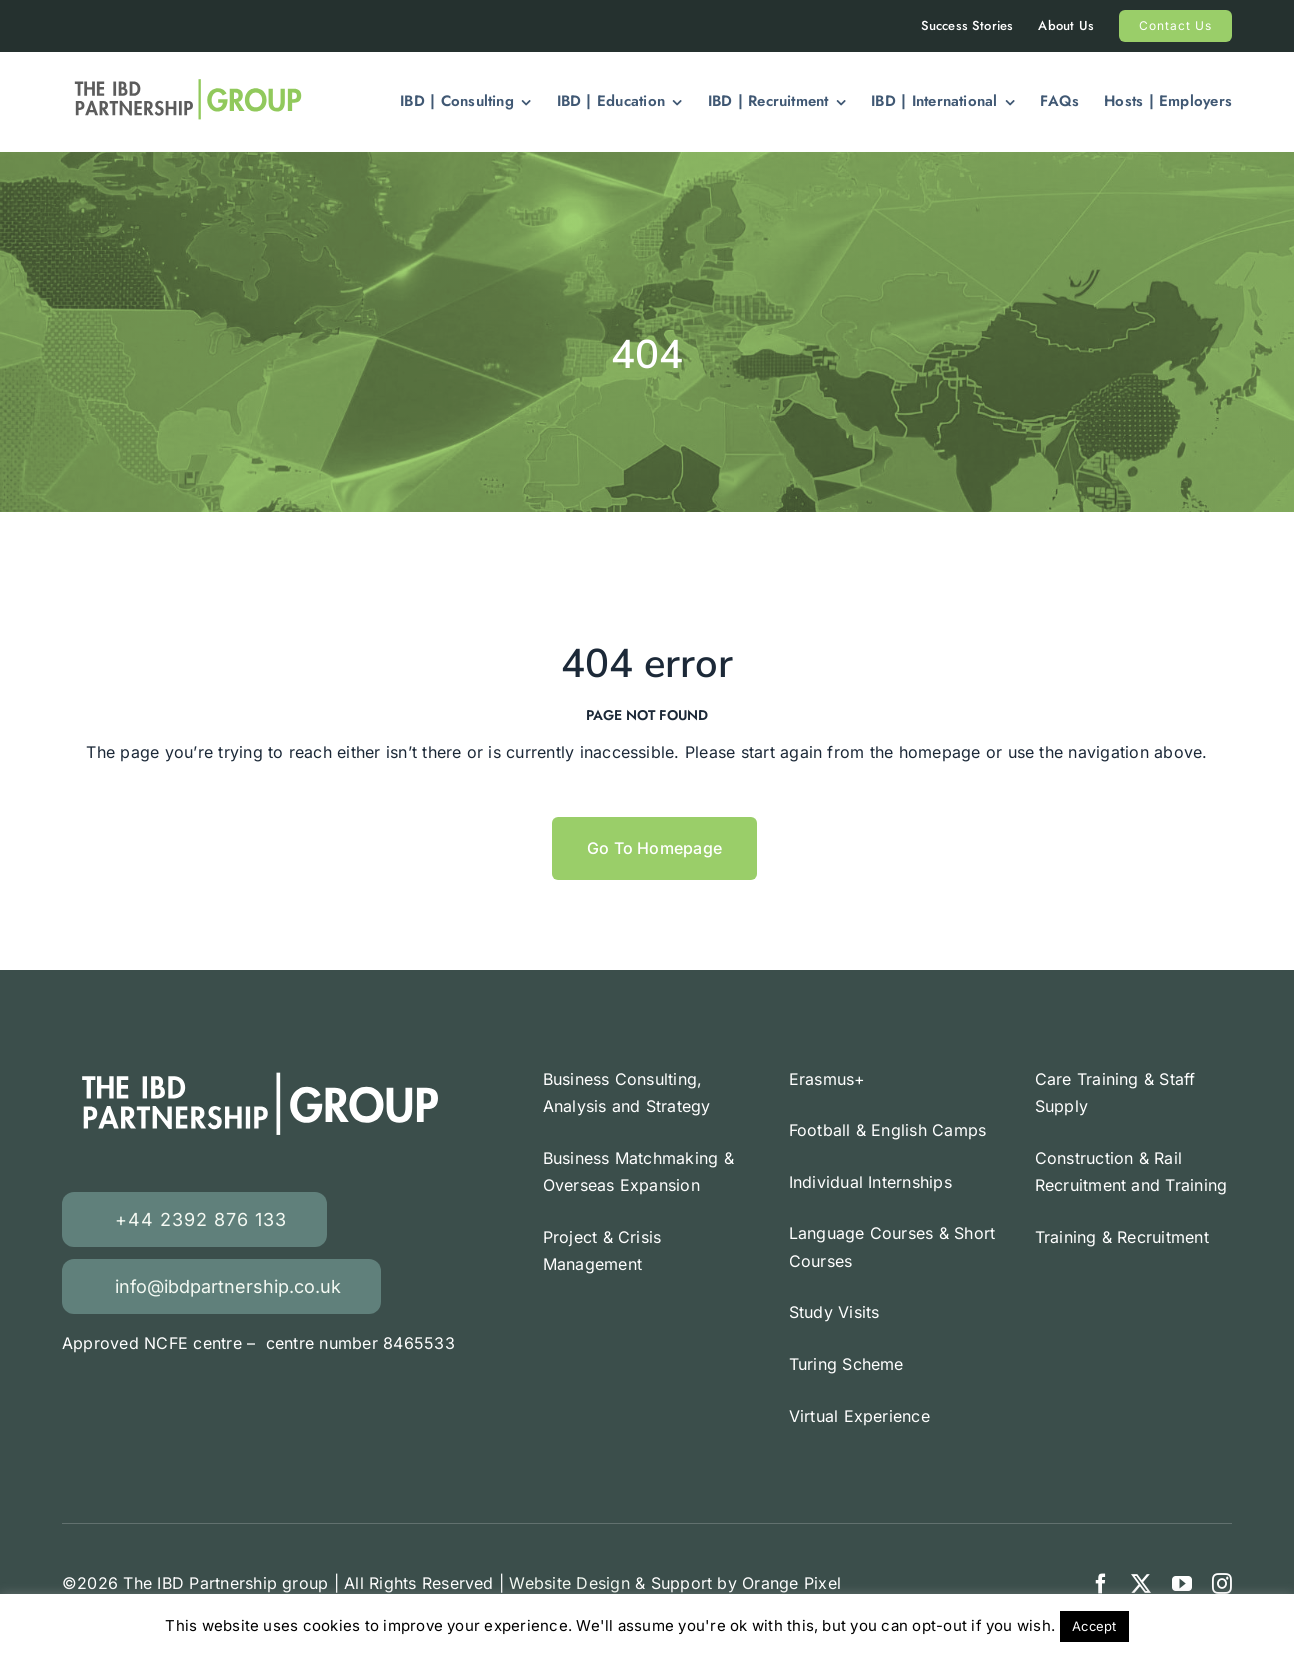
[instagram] (1222, 1584)
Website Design (569, 1583)
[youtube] (1182, 1584)
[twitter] (1141, 1584)
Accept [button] (1094, 1626)
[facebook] (1101, 1584)
